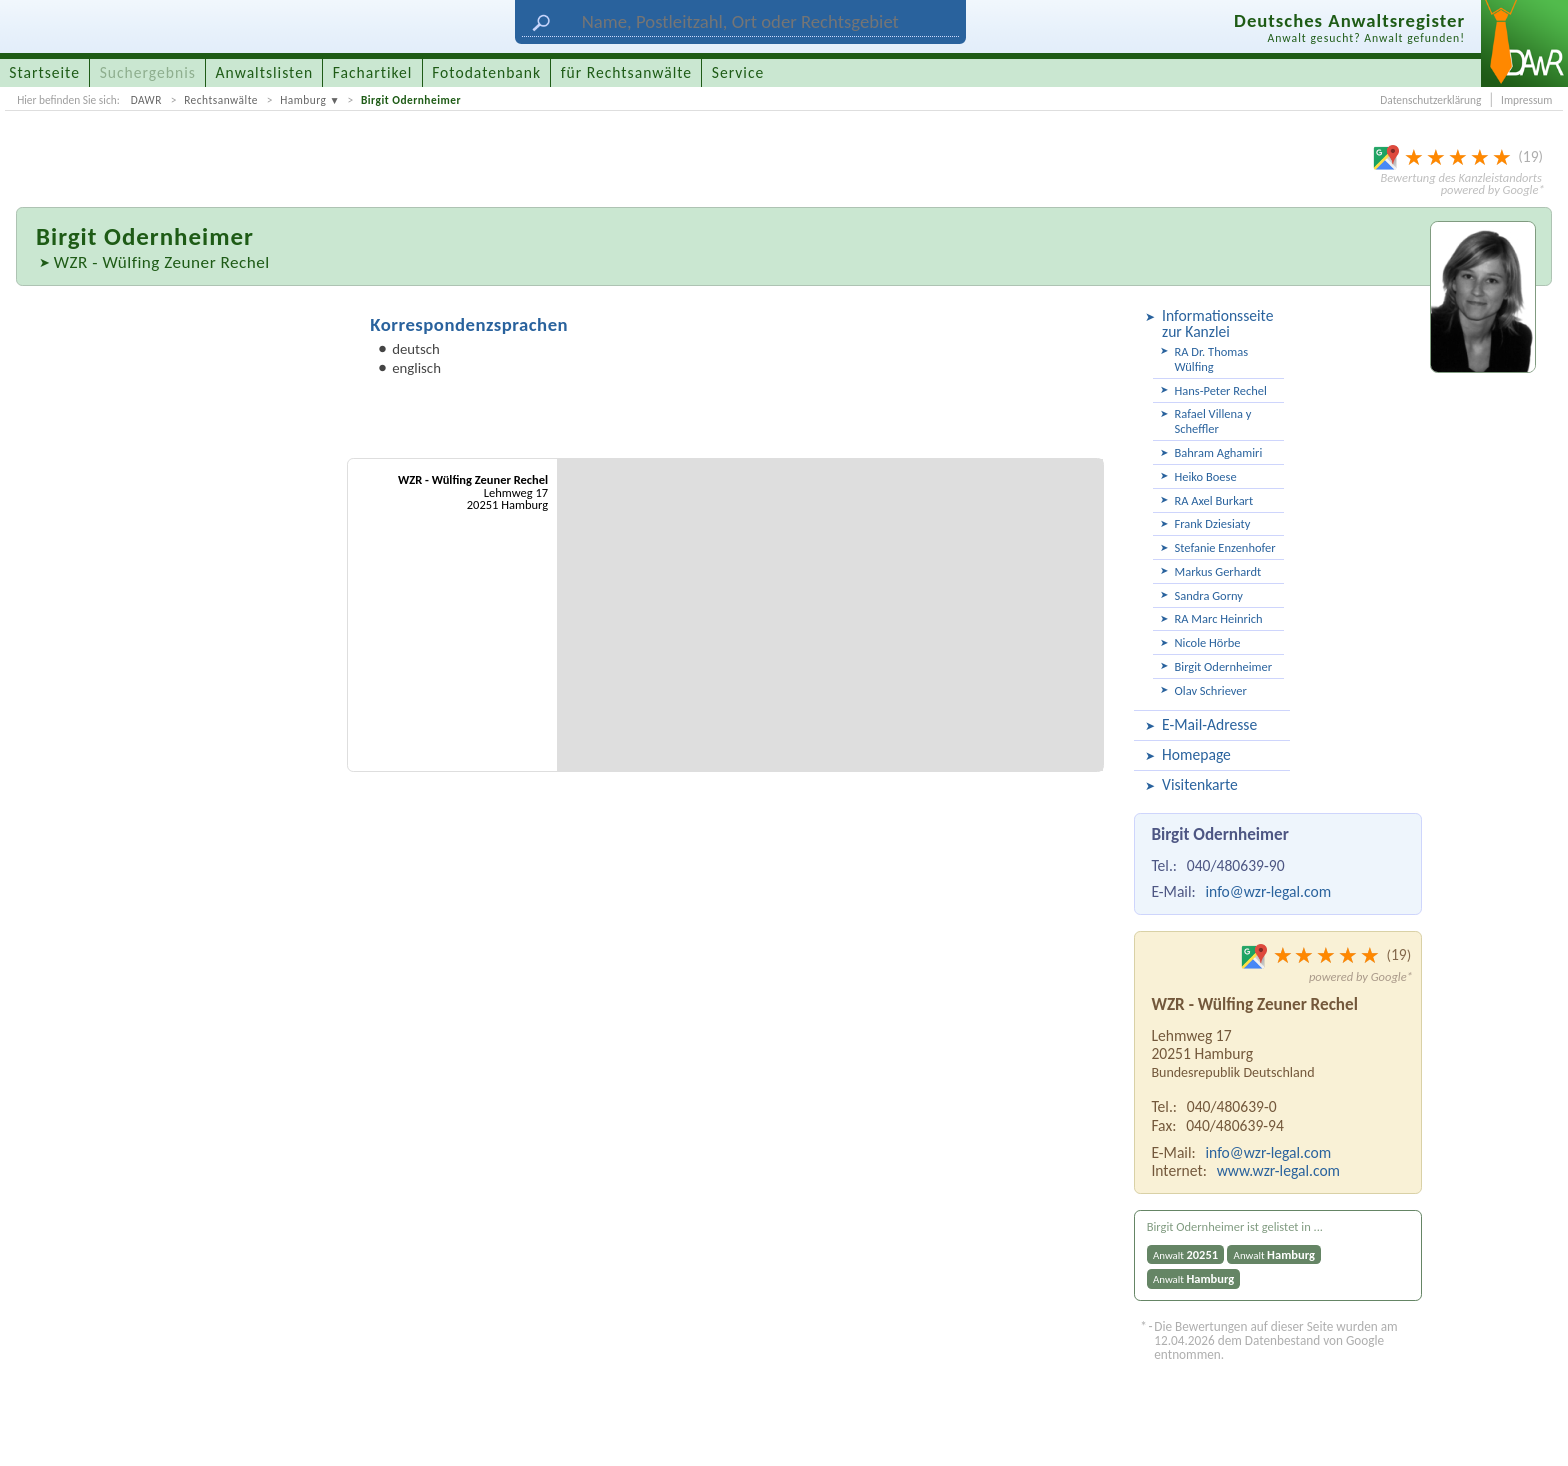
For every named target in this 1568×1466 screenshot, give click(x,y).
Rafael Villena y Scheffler (1213, 421)
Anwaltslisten (265, 72)
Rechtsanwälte (221, 100)
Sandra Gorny (1209, 595)
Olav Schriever (1211, 690)
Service (738, 72)
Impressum (1526, 100)
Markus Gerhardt (1218, 571)
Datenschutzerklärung (1430, 100)
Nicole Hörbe (1208, 642)
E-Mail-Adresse (1209, 724)
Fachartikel (373, 72)
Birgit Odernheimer (411, 100)
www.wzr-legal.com (1278, 1170)
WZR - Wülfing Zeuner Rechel (162, 262)
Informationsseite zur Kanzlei (1217, 323)
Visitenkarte (1200, 784)
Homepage (1196, 754)
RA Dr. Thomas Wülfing (1212, 359)
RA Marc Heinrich (1219, 618)
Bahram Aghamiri (1219, 452)
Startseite (44, 72)
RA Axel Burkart (1214, 500)
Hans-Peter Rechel (1221, 390)
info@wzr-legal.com (1268, 891)
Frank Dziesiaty (1213, 523)
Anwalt (1185, 1254)
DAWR (146, 100)
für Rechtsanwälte (626, 72)
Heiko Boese (1206, 476)
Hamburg (303, 100)
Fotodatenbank (486, 72)
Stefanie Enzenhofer (1225, 547)
